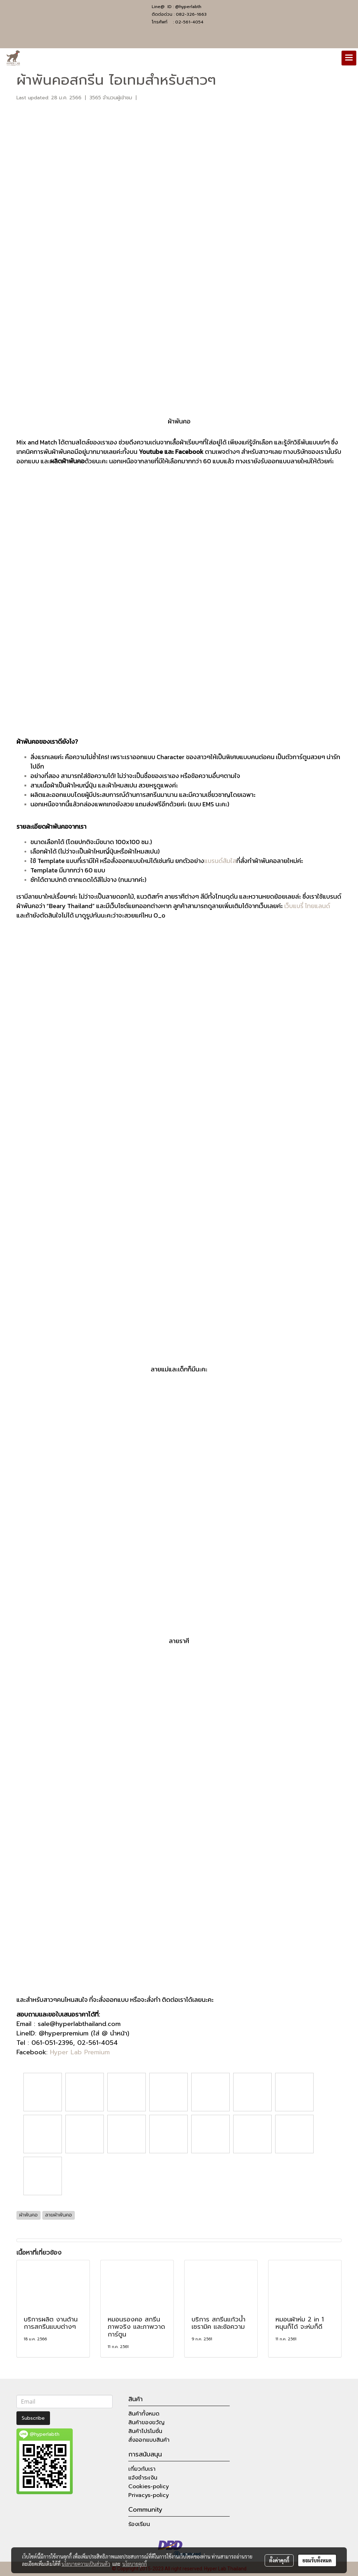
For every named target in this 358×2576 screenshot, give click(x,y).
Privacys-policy (148, 2495)
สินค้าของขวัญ (146, 2422)
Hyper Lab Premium (80, 2052)
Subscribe (33, 2418)
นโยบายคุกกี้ (134, 2564)
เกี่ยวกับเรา (142, 2469)
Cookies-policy (148, 2486)
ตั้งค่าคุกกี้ (279, 2560)
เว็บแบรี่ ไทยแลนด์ (307, 906)
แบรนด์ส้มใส (220, 860)
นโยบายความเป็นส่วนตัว (86, 2564)
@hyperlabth (188, 6)
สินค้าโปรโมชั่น (145, 2431)
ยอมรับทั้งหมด (317, 2560)
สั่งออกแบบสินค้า (149, 2440)
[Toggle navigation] (349, 58)
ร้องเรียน (139, 2524)
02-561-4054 (189, 22)
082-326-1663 (191, 14)
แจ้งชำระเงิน (142, 2478)
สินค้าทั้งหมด (143, 2414)
